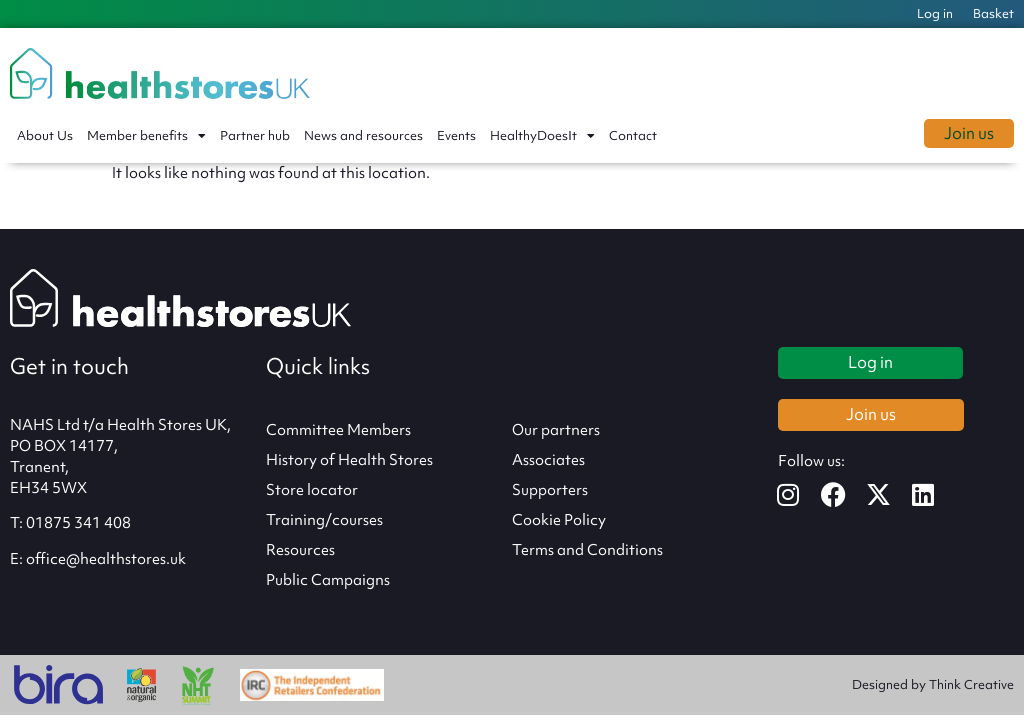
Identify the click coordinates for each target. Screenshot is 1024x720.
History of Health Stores (349, 460)
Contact (633, 135)
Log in (935, 13)
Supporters (550, 490)
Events (456, 135)
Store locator (312, 490)
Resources (300, 550)
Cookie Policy (559, 520)
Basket (993, 13)
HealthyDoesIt (542, 136)
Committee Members (338, 430)
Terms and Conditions (587, 550)
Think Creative (971, 684)
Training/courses (324, 520)
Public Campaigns (328, 580)
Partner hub (255, 135)
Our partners (556, 430)
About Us (45, 135)
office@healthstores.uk (106, 559)
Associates (548, 460)
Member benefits (146, 136)
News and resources (363, 135)
